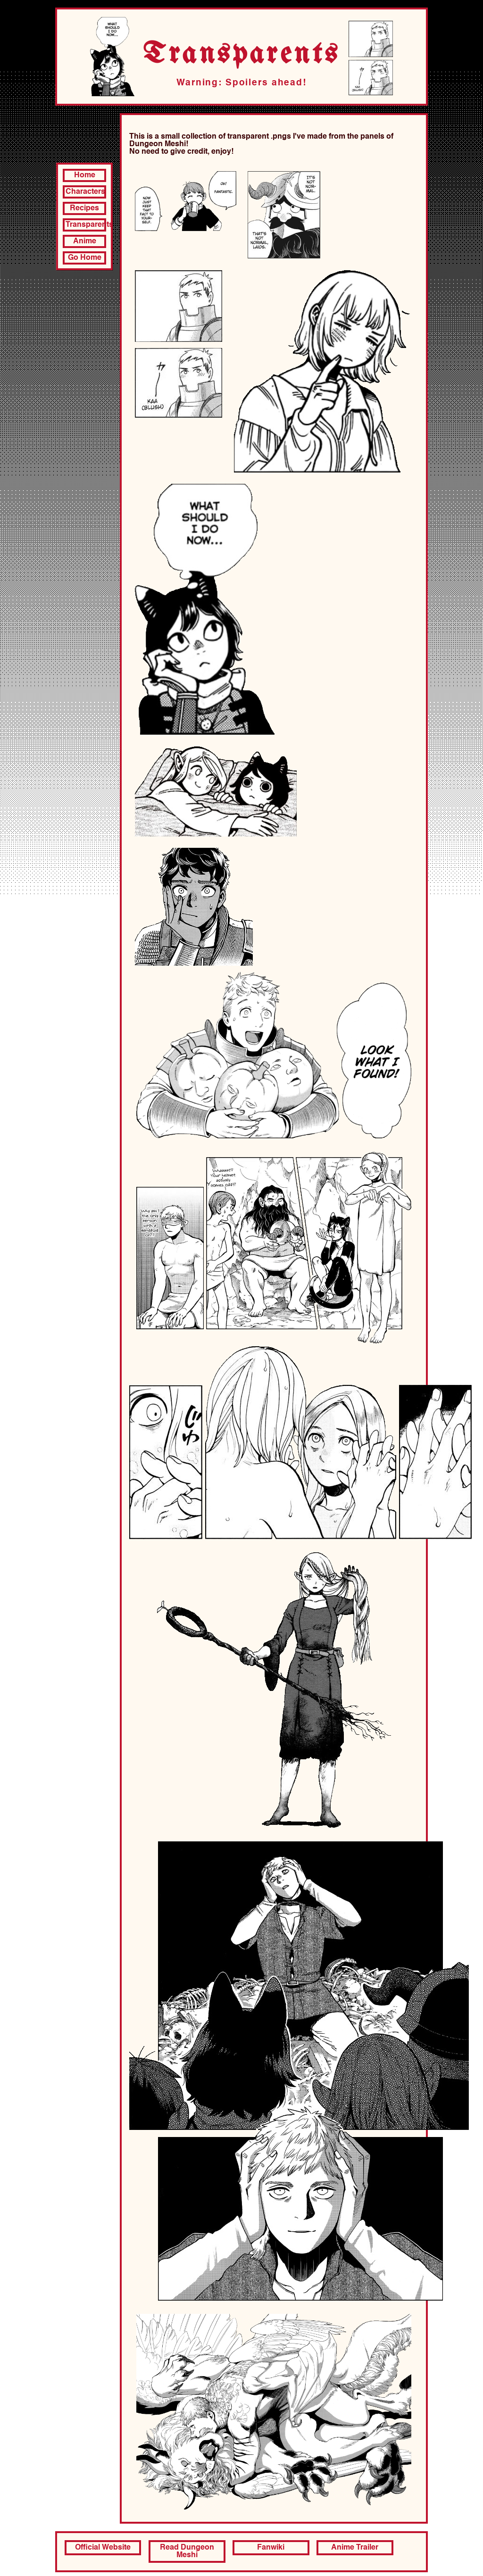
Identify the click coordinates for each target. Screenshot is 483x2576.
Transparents (86, 225)
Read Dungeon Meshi (187, 2551)
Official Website (103, 2547)
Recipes (84, 208)
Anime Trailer (354, 2547)
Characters (85, 192)
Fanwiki (270, 2547)
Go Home (84, 258)
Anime (84, 241)
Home (84, 175)
